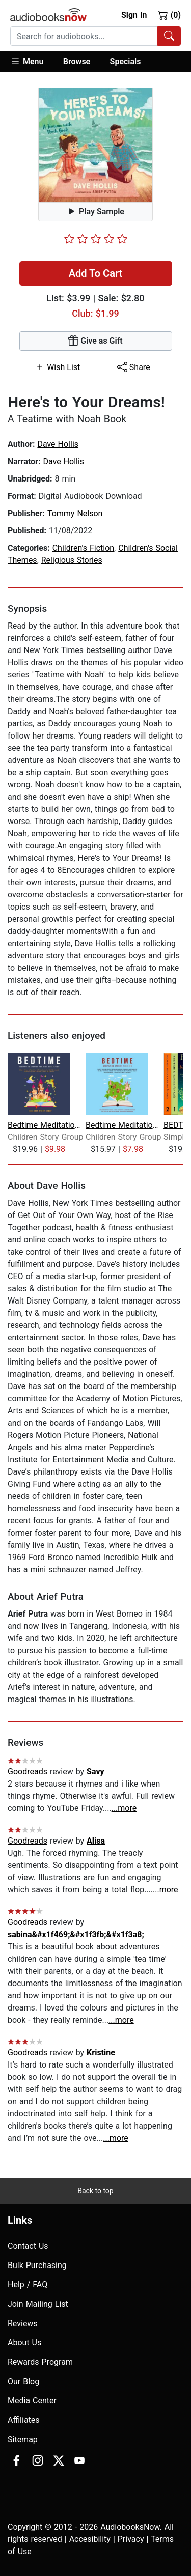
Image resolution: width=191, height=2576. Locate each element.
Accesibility (90, 2539)
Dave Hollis (57, 444)
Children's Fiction (83, 548)
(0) (169, 15)
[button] (31, 61)
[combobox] (95, 36)
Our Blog (23, 2381)
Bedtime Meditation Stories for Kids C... (46, 1125)
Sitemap (23, 2439)
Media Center (32, 2400)
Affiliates (24, 2420)
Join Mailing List (38, 2304)
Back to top (95, 2191)
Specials (125, 61)
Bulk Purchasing (37, 2265)
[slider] (95, 239)
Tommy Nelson (75, 513)
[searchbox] (84, 36)
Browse (76, 61)
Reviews (23, 2323)
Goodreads (27, 1771)
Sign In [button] (134, 15)
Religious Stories (71, 560)
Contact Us (28, 2246)
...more (124, 1808)
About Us (24, 2342)
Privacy (131, 2539)
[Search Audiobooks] (169, 36)
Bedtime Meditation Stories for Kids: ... (123, 1125)
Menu (26, 61)
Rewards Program (40, 2362)
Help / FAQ (27, 2284)
